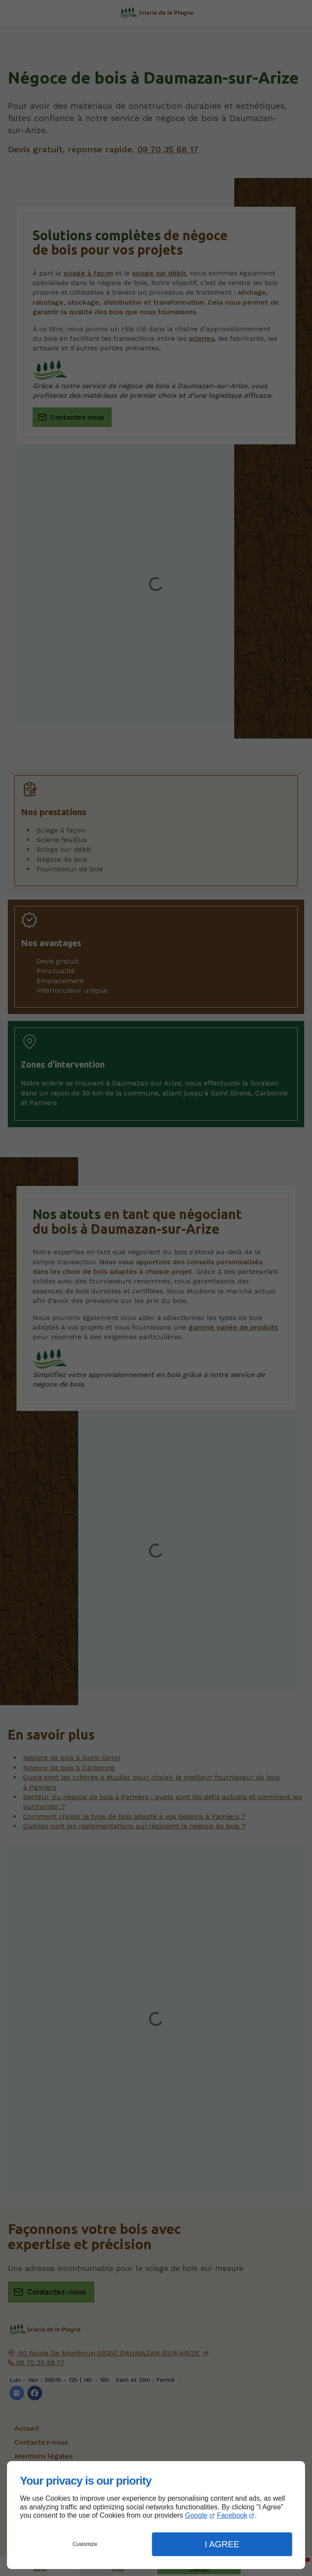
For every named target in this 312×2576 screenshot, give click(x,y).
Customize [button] (85, 2544)
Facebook (232, 2515)
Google (196, 2515)
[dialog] (156, 2515)
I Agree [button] (222, 2544)
